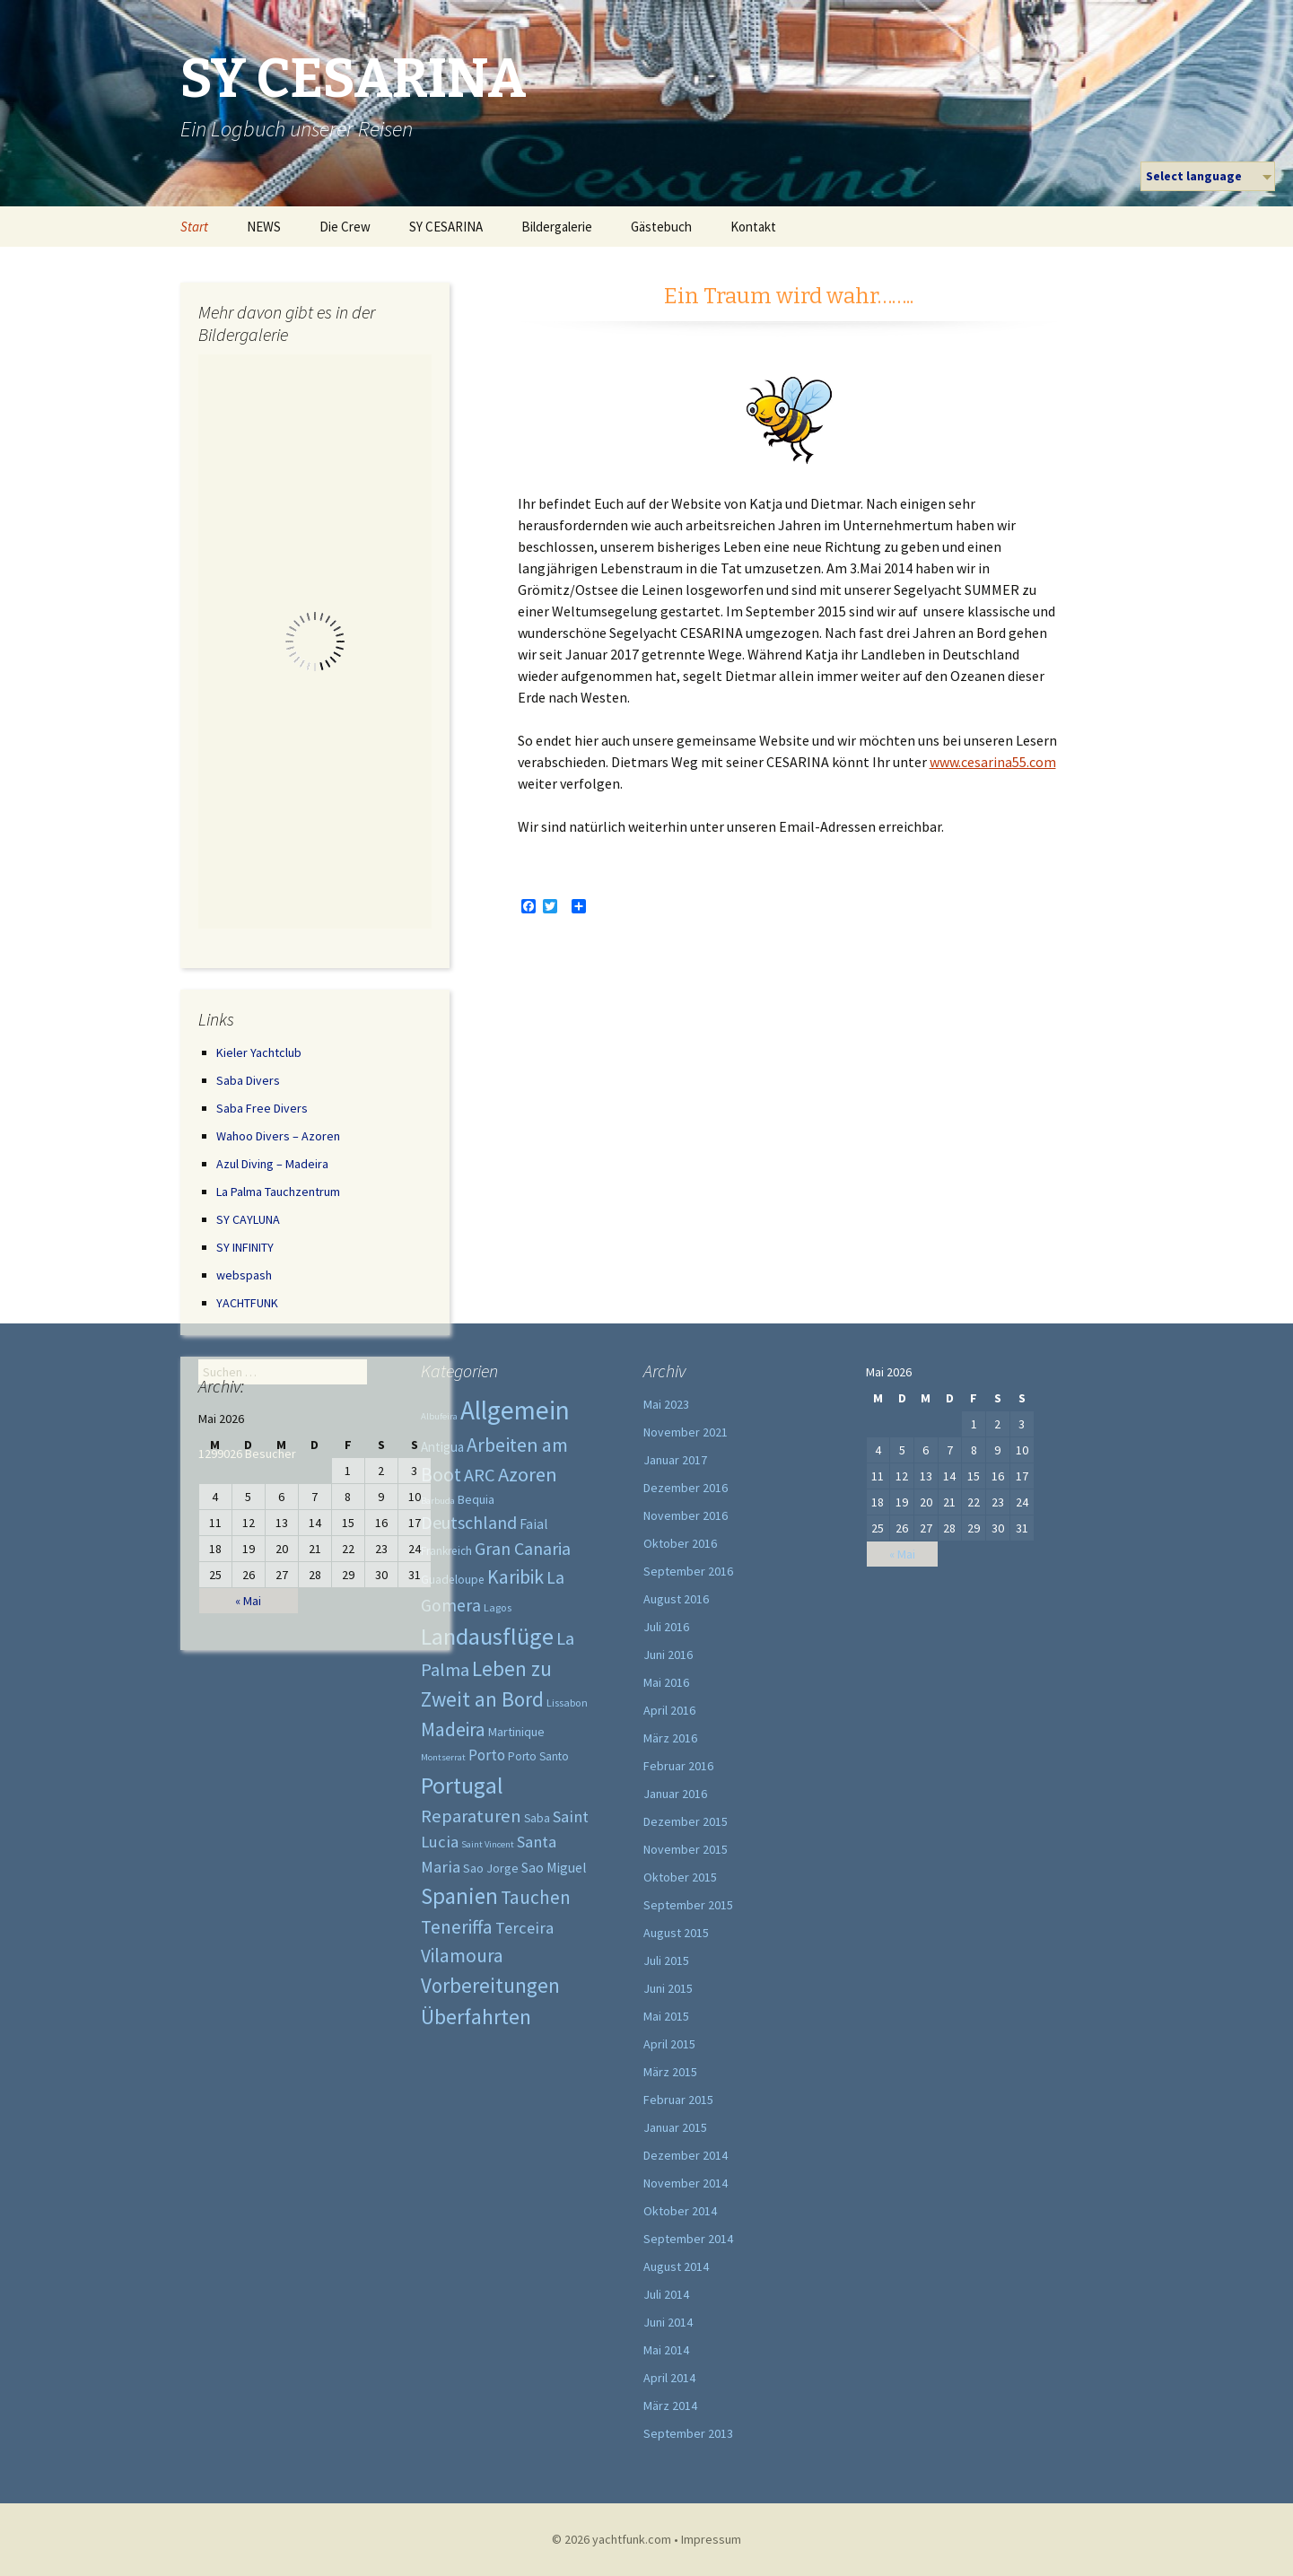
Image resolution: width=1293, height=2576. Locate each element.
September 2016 (688, 1571)
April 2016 (669, 1710)
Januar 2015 (675, 2127)
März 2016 (670, 1738)
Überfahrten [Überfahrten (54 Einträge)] (476, 2017)
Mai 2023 (666, 1404)
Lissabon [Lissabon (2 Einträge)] (567, 1702)
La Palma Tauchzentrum (278, 1191)
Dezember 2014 (685, 2155)
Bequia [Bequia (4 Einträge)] (476, 1499)
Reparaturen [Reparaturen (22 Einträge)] (471, 1816)
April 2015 (669, 2044)
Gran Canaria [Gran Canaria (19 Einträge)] (523, 1548)
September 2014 (688, 2239)
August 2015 (676, 1933)
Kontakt (753, 226)
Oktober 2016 (680, 1543)
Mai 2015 (666, 2016)
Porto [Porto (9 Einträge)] (486, 1755)
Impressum (711, 2539)
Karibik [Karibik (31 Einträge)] (515, 1577)
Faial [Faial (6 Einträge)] (534, 1524)
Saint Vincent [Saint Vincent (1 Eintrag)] (487, 1844)
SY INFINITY (245, 1247)
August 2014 (676, 2266)
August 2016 (676, 1599)
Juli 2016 (666, 1627)
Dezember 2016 (685, 1488)
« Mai (248, 1601)
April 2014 (669, 2378)
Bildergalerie (556, 226)
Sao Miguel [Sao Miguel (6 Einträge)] (554, 1867)
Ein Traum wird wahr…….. (788, 296)
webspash (244, 1275)
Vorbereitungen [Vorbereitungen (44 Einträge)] (490, 1985)
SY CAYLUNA (248, 1219)
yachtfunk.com (631, 2539)
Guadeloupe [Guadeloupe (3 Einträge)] (453, 1579)
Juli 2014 (666, 2294)
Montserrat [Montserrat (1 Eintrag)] (443, 1757)
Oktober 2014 (680, 2211)
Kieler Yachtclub (258, 1052)
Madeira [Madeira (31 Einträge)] (453, 1729)
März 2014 (670, 2405)
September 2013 (688, 2433)
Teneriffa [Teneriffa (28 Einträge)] (457, 1927)
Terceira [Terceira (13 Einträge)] (524, 1927)
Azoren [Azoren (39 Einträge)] (527, 1474)
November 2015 (685, 1849)
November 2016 (685, 1515)
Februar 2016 (678, 1766)
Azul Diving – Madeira (272, 1164)
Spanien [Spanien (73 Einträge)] (459, 1896)
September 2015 (688, 1905)
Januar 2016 (675, 1794)
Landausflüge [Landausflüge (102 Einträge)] (487, 1636)
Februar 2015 (678, 2099)
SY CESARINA (446, 226)
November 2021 (685, 1432)
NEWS (264, 226)
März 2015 (670, 2072)
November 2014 (685, 2183)
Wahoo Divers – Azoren (278, 1136)
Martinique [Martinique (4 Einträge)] (516, 1732)
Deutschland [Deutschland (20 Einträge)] (469, 1522)
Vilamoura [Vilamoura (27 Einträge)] (462, 1955)
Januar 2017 (675, 1460)
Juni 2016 (668, 1654)
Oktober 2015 (680, 1877)
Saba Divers (248, 1080)
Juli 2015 (666, 1960)
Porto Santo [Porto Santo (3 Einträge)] (538, 1756)
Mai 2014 (666, 2350)
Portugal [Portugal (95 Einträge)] (462, 1785)
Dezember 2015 (685, 1821)
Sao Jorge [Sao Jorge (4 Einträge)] (491, 1868)
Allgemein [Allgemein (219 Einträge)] (515, 1410)
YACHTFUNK (247, 1303)
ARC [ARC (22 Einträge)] (479, 1475)
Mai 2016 (666, 1682)
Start (194, 226)
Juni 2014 (668, 2322)
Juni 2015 (668, 1988)
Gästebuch (661, 226)
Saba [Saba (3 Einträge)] (537, 1818)
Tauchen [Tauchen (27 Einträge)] (536, 1897)
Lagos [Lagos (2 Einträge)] (497, 1607)
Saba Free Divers (262, 1108)
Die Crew (345, 226)
